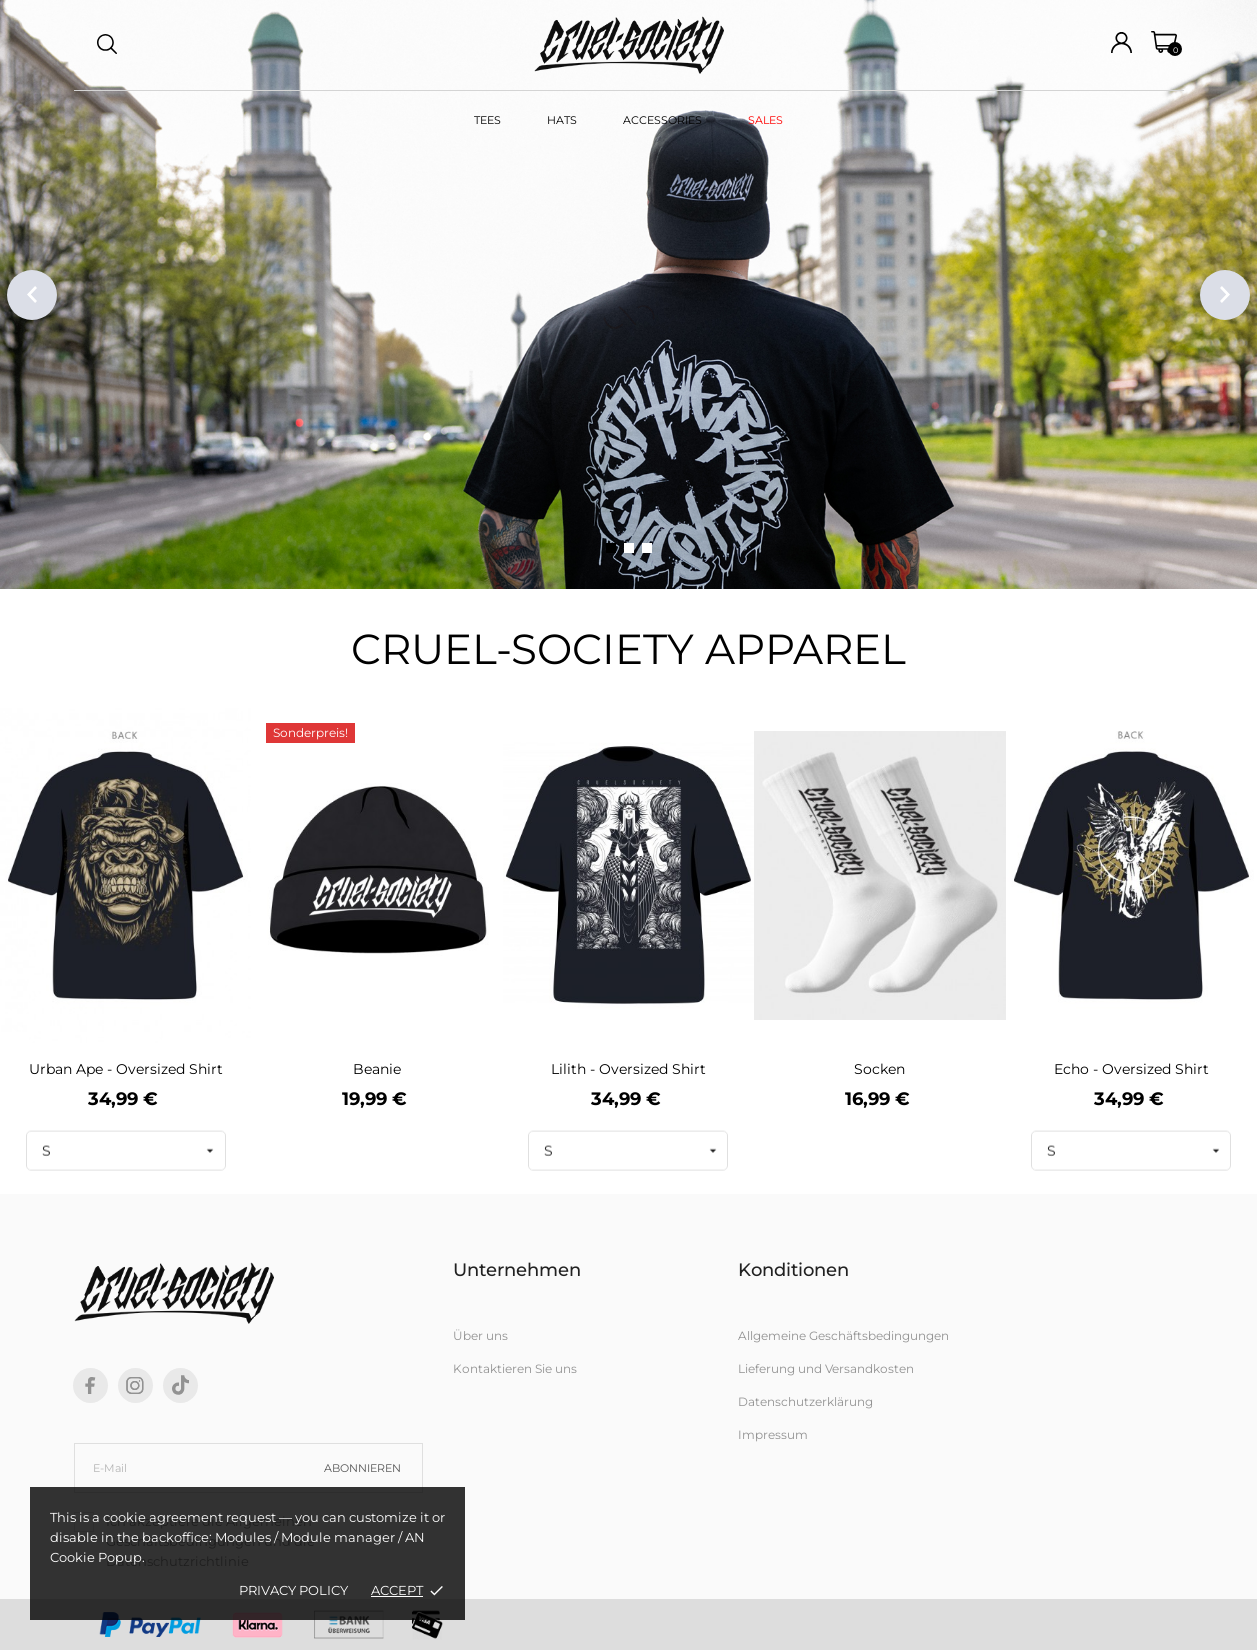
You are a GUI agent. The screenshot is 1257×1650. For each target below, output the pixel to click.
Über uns (480, 1335)
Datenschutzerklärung (805, 1401)
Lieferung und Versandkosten (826, 1368)
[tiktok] (180, 1385)
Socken (879, 1069)
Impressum (773, 1434)
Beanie (377, 1069)
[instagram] (135, 1385)
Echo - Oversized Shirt (1131, 1069)
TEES (487, 120)
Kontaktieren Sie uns (515, 1368)
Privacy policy (293, 1590)
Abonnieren (362, 1468)
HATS (562, 120)
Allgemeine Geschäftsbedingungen (843, 1335)
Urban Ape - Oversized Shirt (126, 1069)
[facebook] (90, 1385)
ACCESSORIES (662, 120)
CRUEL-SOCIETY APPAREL (628, 649)
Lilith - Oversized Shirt (628, 1069)
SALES (765, 120)
